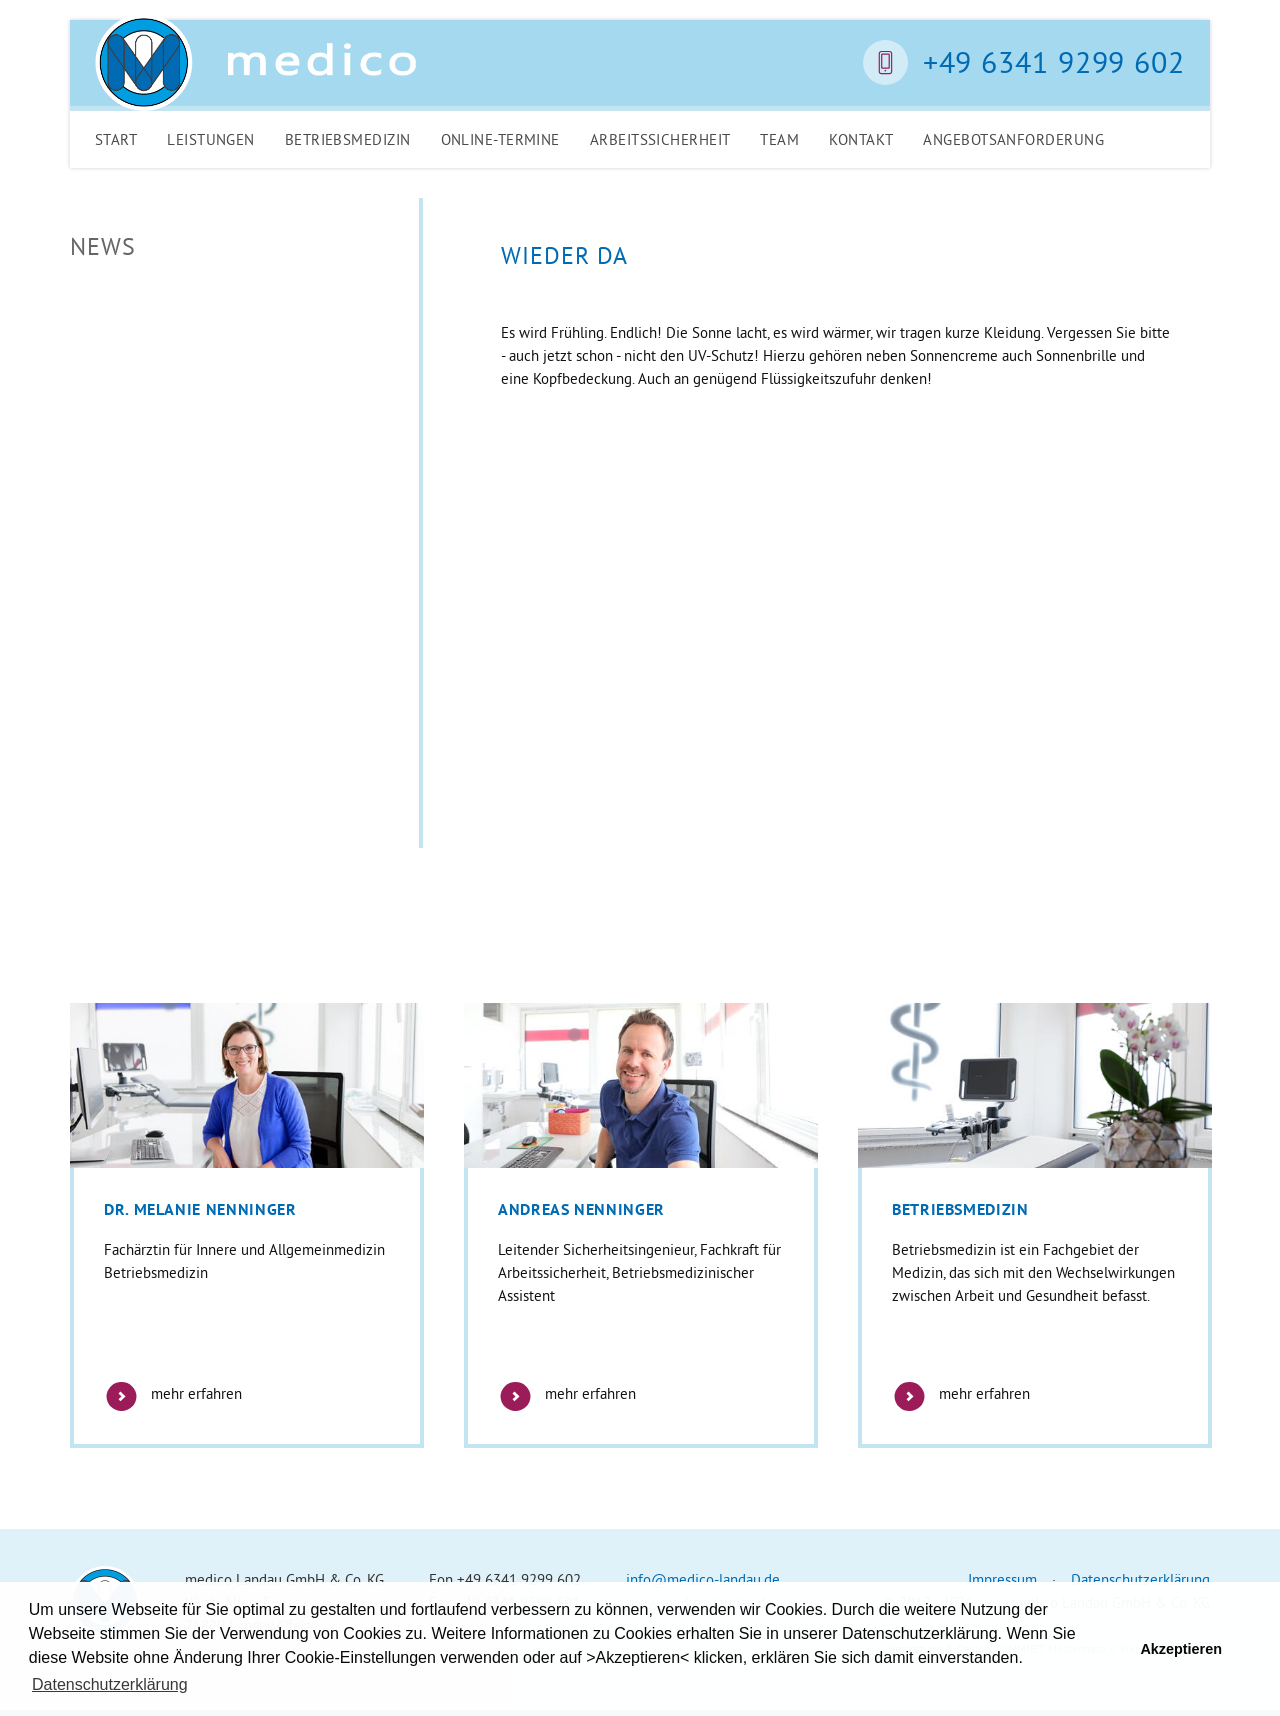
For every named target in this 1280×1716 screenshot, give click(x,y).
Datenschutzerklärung (1140, 1579)
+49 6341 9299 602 (1054, 62)
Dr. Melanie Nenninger (200, 1209)
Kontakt (861, 139)
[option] (247, 1225)
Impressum (1002, 1579)
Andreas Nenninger (581, 1209)
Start (116, 139)
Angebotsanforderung (1013, 139)
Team (779, 139)
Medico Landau (256, 63)
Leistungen (211, 139)
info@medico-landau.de (703, 1579)
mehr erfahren (173, 1393)
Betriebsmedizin (348, 139)
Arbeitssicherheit (660, 139)
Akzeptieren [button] (1181, 1649)
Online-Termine (500, 139)
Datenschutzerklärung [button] (110, 1684)
